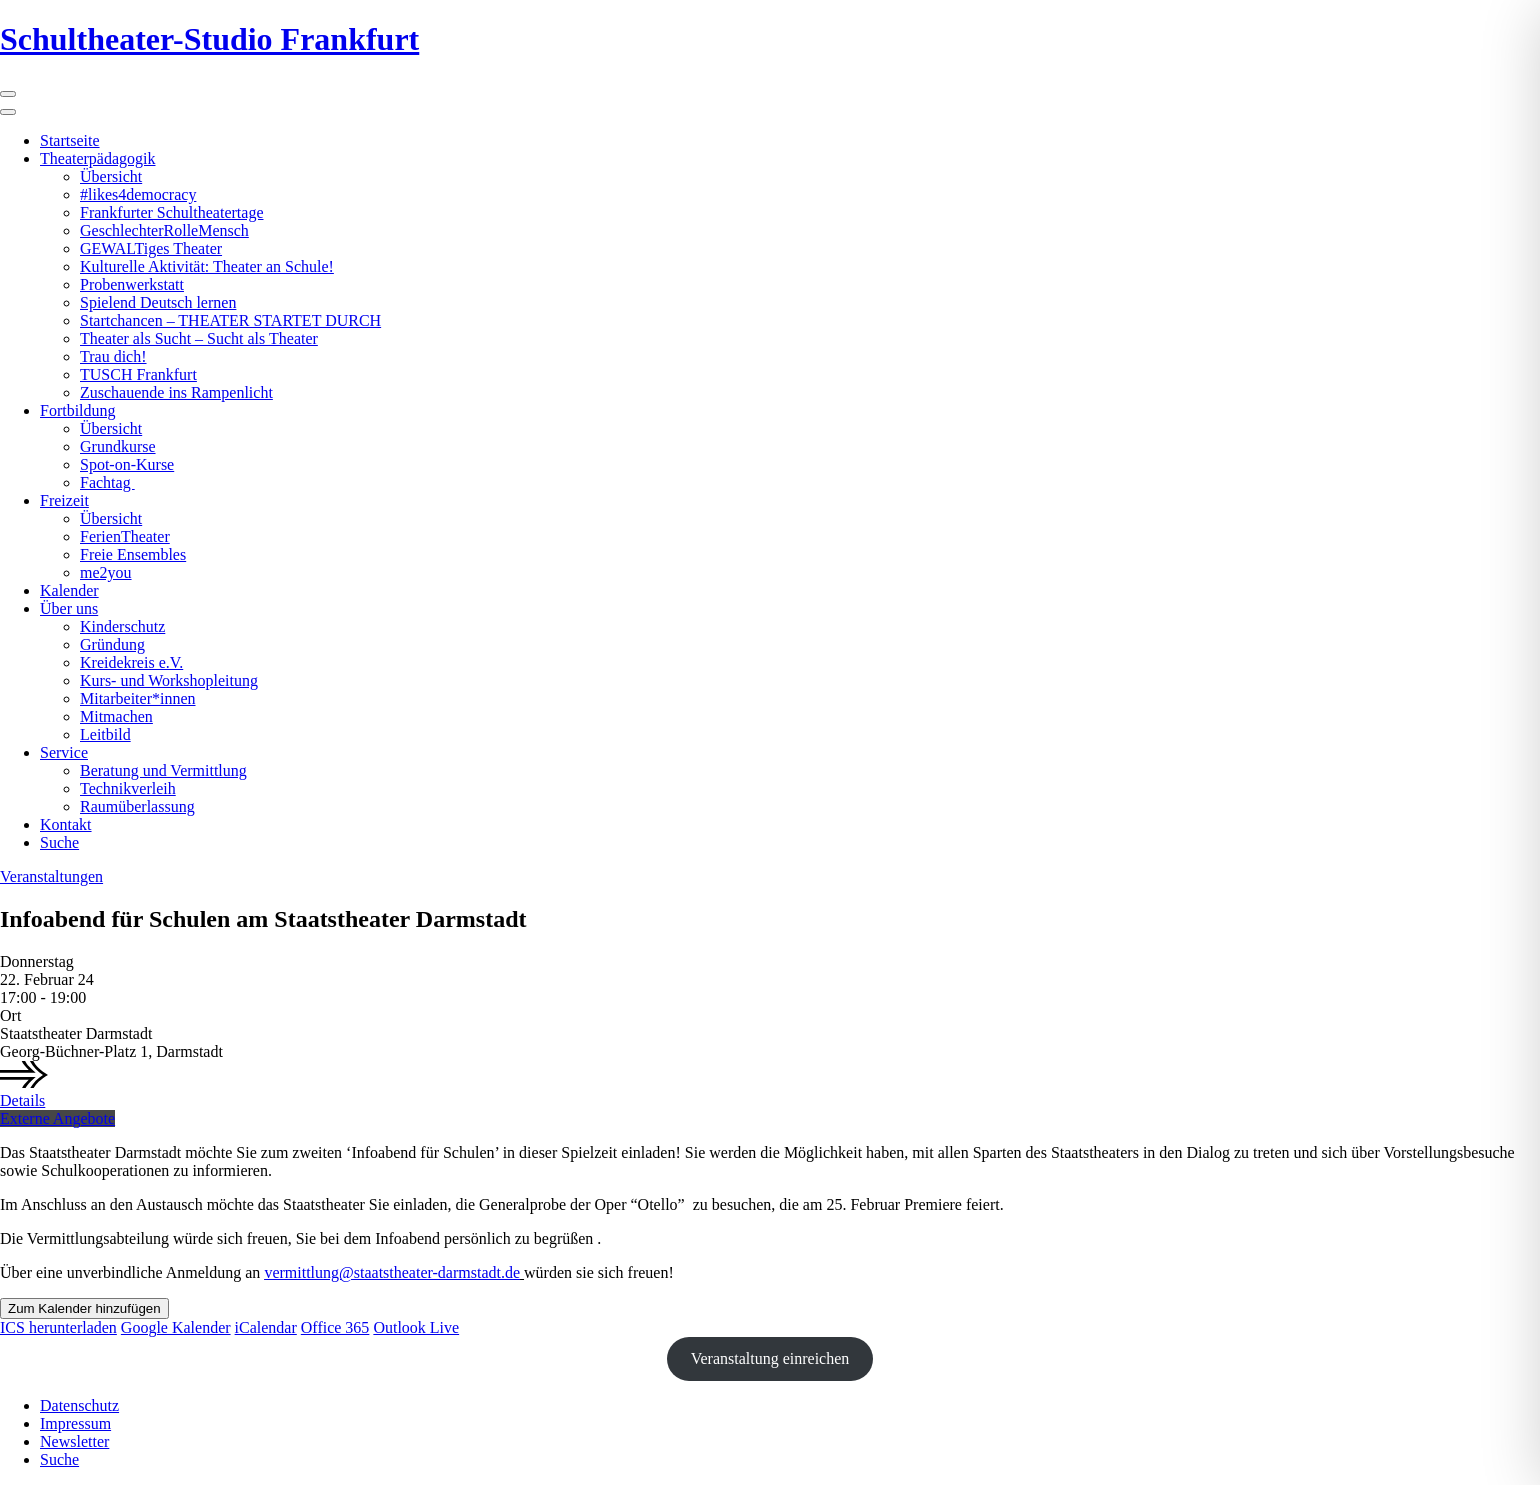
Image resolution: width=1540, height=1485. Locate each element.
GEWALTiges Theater (151, 248)
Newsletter (74, 1441)
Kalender (69, 590)
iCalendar (266, 1327)
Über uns (69, 608)
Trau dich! (113, 356)
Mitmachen (116, 716)
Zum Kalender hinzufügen (84, 1308)
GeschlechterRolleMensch (164, 230)
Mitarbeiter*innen (138, 698)
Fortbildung (78, 410)
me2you (106, 572)
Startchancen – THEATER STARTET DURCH (230, 320)
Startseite (70, 140)
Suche (59, 842)
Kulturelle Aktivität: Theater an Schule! (207, 266)
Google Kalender (176, 1327)
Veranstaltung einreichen (770, 1358)
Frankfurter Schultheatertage (171, 212)
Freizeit (64, 500)
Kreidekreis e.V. (131, 662)
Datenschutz (79, 1405)
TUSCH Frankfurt (138, 374)
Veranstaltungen (51, 876)
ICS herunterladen (58, 1327)
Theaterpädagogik (98, 158)
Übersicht (111, 176)
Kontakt (66, 824)
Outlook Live (416, 1327)
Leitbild (105, 734)
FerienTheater (125, 536)
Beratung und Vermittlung (163, 770)
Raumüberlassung (137, 806)
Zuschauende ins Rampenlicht (176, 392)
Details (22, 1100)
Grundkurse (118, 446)
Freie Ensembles (133, 554)
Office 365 (335, 1327)
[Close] (8, 112)
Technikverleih (128, 788)
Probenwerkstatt (132, 284)
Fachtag (107, 482)
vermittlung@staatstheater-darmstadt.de (392, 1272)
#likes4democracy (138, 194)
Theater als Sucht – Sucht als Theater (199, 338)
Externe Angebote (57, 1118)
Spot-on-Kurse (127, 464)
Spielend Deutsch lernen (158, 302)
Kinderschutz (122, 626)
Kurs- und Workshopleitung (169, 680)
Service (64, 752)
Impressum (75, 1423)
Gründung (112, 644)
